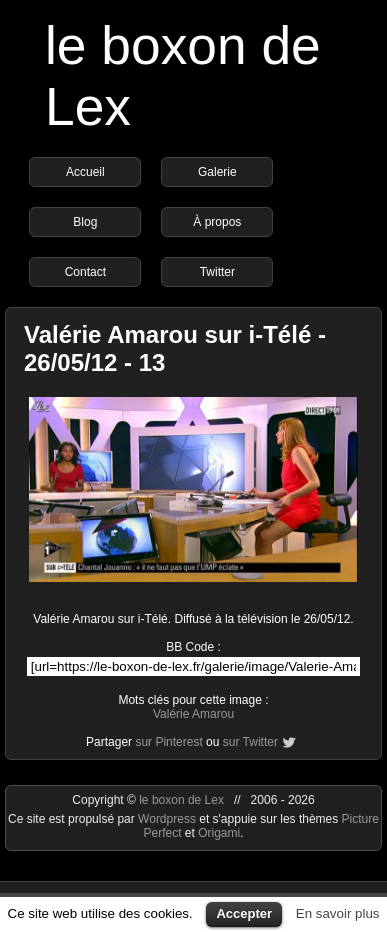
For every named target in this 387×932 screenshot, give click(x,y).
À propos (217, 222)
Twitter (217, 272)
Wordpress (168, 819)
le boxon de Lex (181, 800)
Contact (85, 272)
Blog (85, 222)
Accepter (244, 913)
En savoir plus (338, 913)
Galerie (217, 172)
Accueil (85, 172)
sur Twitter (250, 742)
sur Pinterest (168, 742)
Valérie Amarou (193, 714)
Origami (219, 833)
